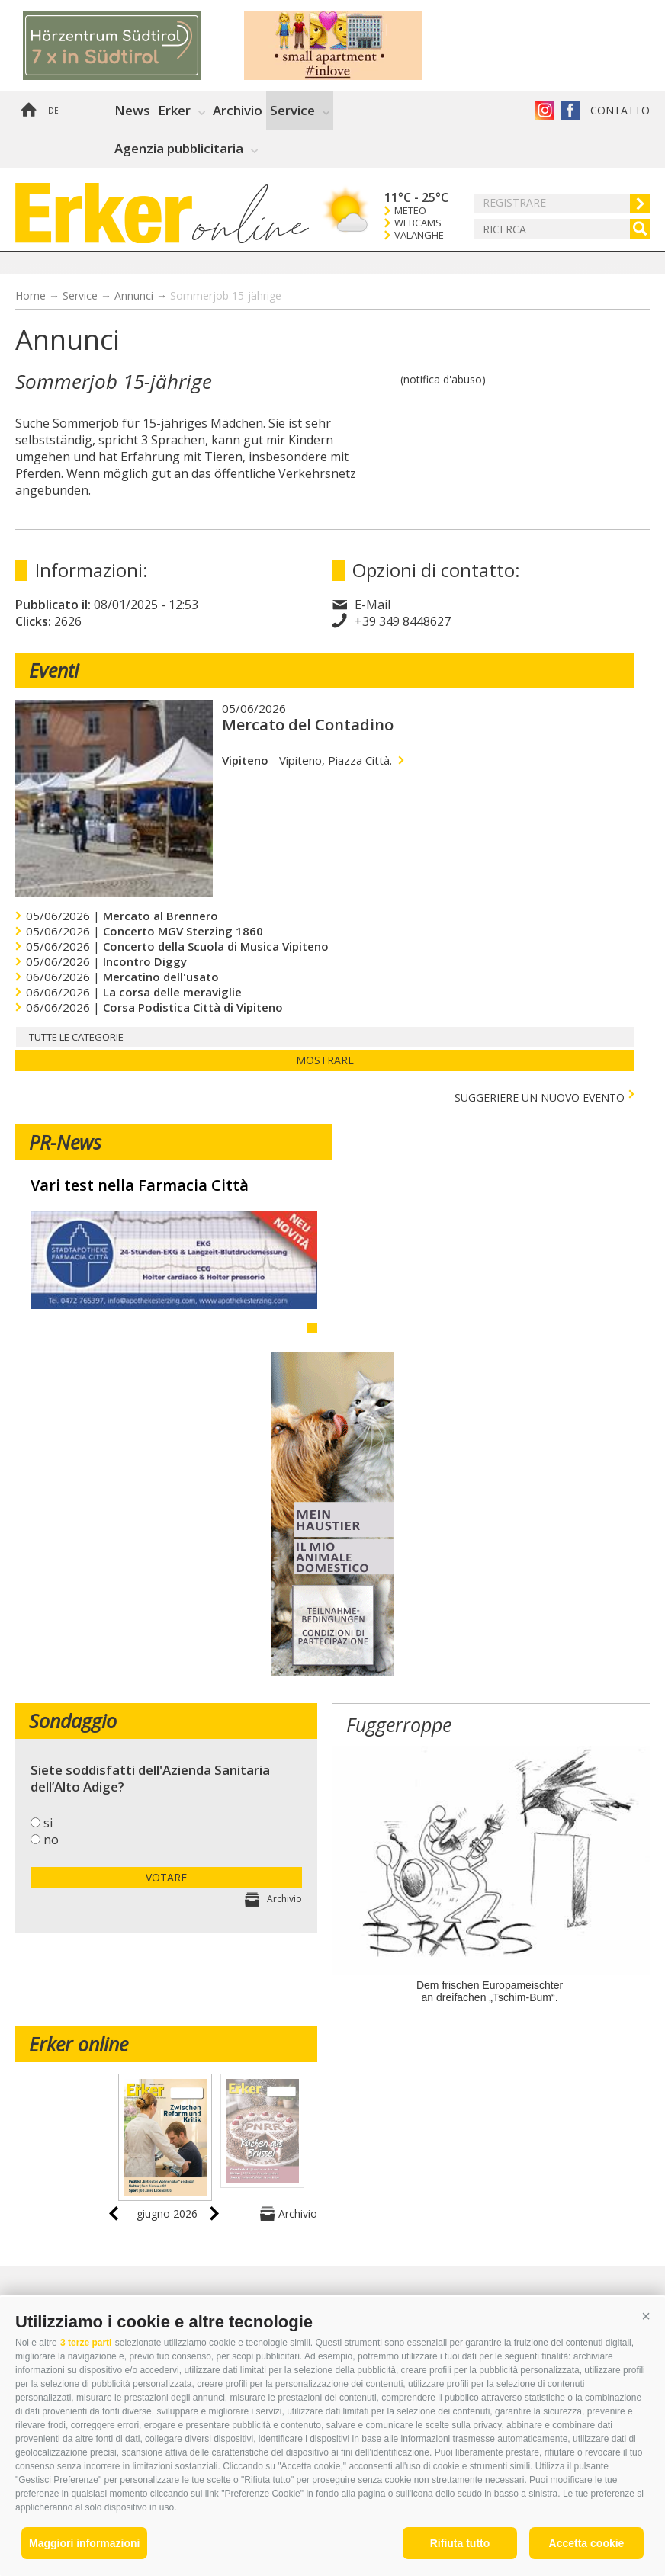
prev (113, 2213)
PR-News (65, 1142)
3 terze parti (85, 2342)
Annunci (133, 295)
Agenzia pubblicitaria (178, 148)
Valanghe (419, 235)
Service (292, 110)
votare (166, 1877)
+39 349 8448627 (403, 621)
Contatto (620, 110)
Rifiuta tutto (460, 2543)
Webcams (418, 223)
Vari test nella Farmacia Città (140, 1185)
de (53, 110)
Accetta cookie (587, 2543)
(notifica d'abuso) (443, 379)
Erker (174, 110)
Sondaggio (73, 1721)
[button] (646, 2316)
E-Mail (372, 604)
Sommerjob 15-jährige (225, 295)
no (51, 1839)
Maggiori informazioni (84, 2543)
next (214, 2213)
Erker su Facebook (570, 110)
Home (28, 110)
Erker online (78, 2044)
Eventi (54, 670)
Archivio (237, 110)
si (48, 1822)
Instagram (544, 110)
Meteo (410, 211)
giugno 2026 (167, 2213)
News (132, 110)
